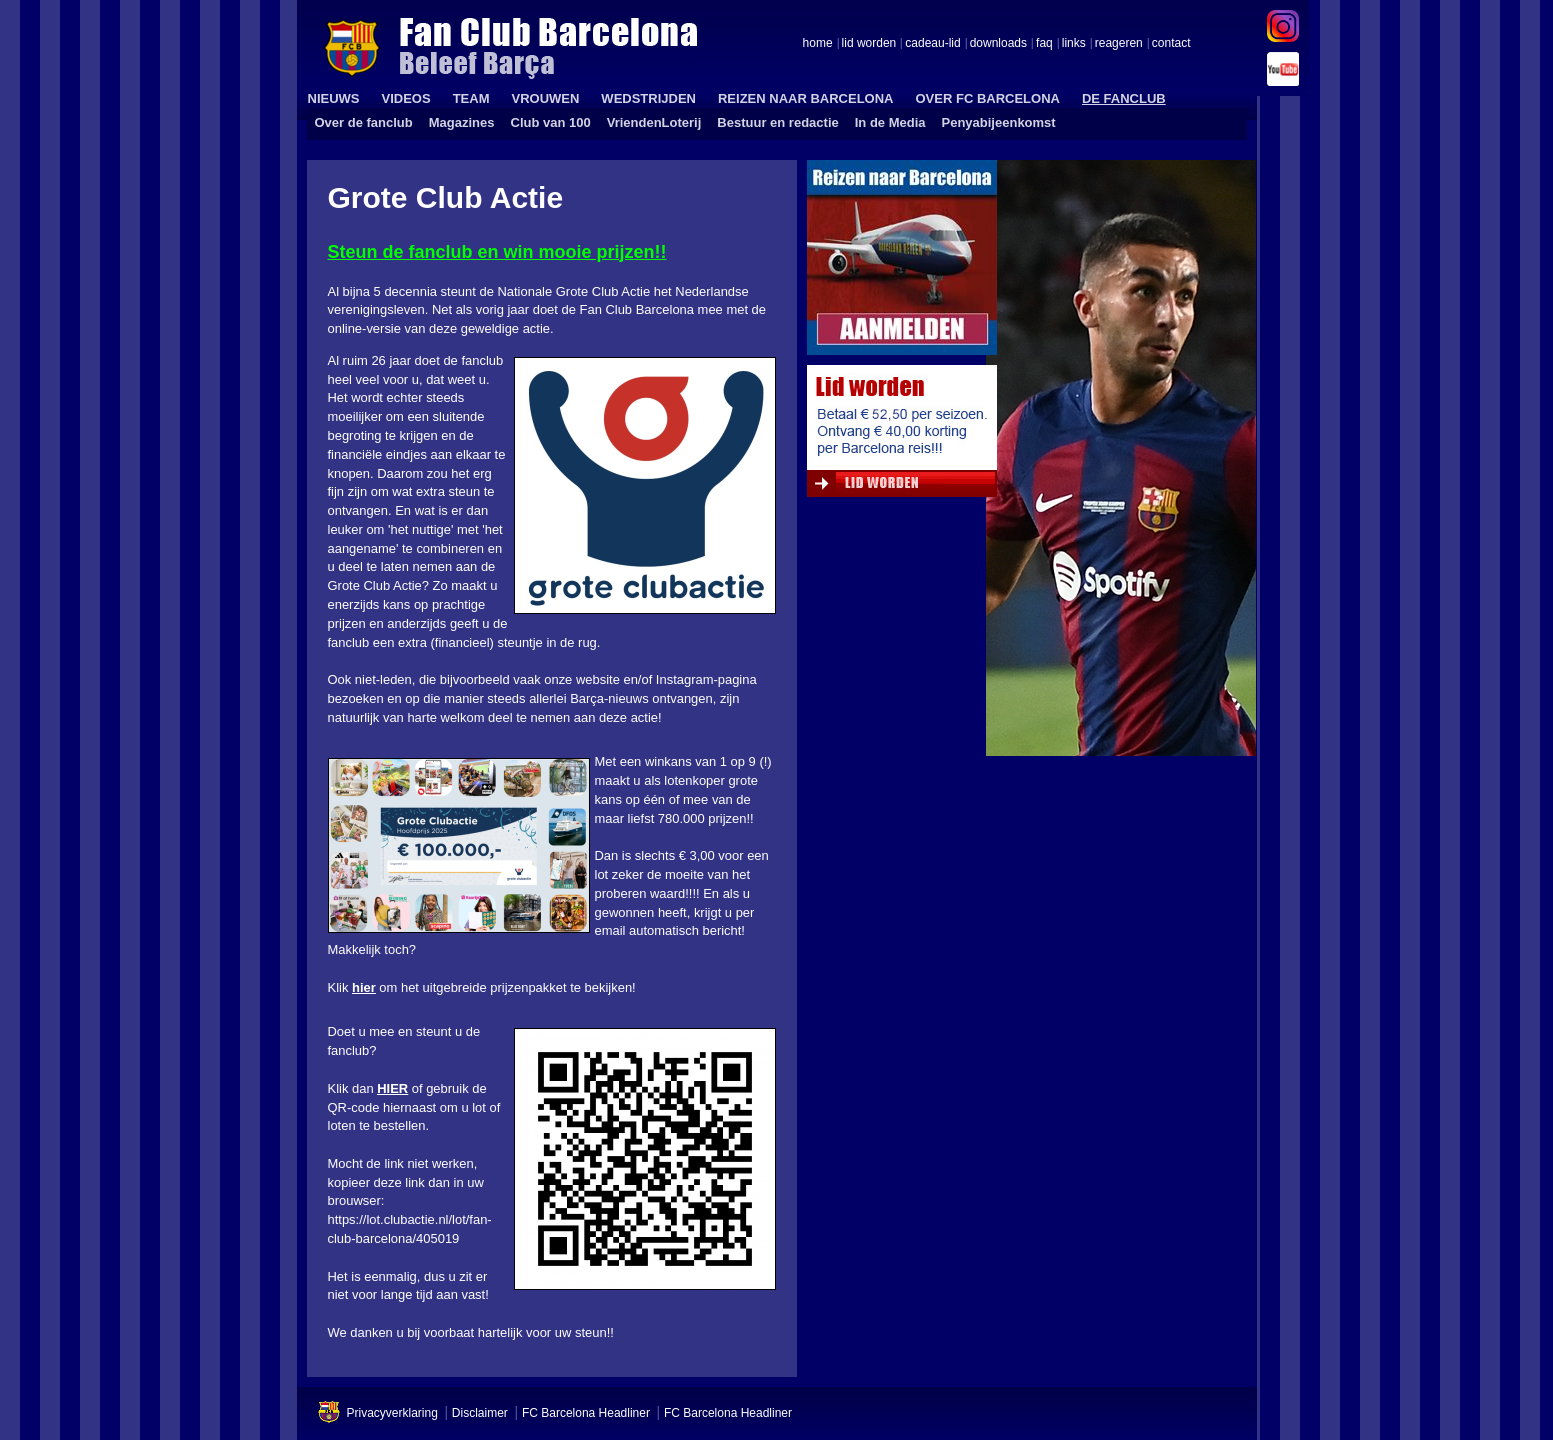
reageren (1119, 44)
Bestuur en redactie (777, 122)
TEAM (471, 98)
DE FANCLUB (1124, 98)
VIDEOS (406, 98)
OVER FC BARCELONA (987, 98)
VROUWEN (545, 98)
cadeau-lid (932, 44)
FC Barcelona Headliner (586, 1413)
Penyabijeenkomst (999, 122)
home (818, 44)
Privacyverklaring (392, 1413)
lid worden (869, 44)
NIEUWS (334, 98)
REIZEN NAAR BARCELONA (806, 98)
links (1074, 44)
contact (1171, 44)
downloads (998, 44)
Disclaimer (480, 1413)
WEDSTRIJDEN (648, 98)
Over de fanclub (364, 122)
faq (1044, 44)
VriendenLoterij (654, 122)
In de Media (890, 122)
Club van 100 (551, 122)
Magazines (462, 122)
